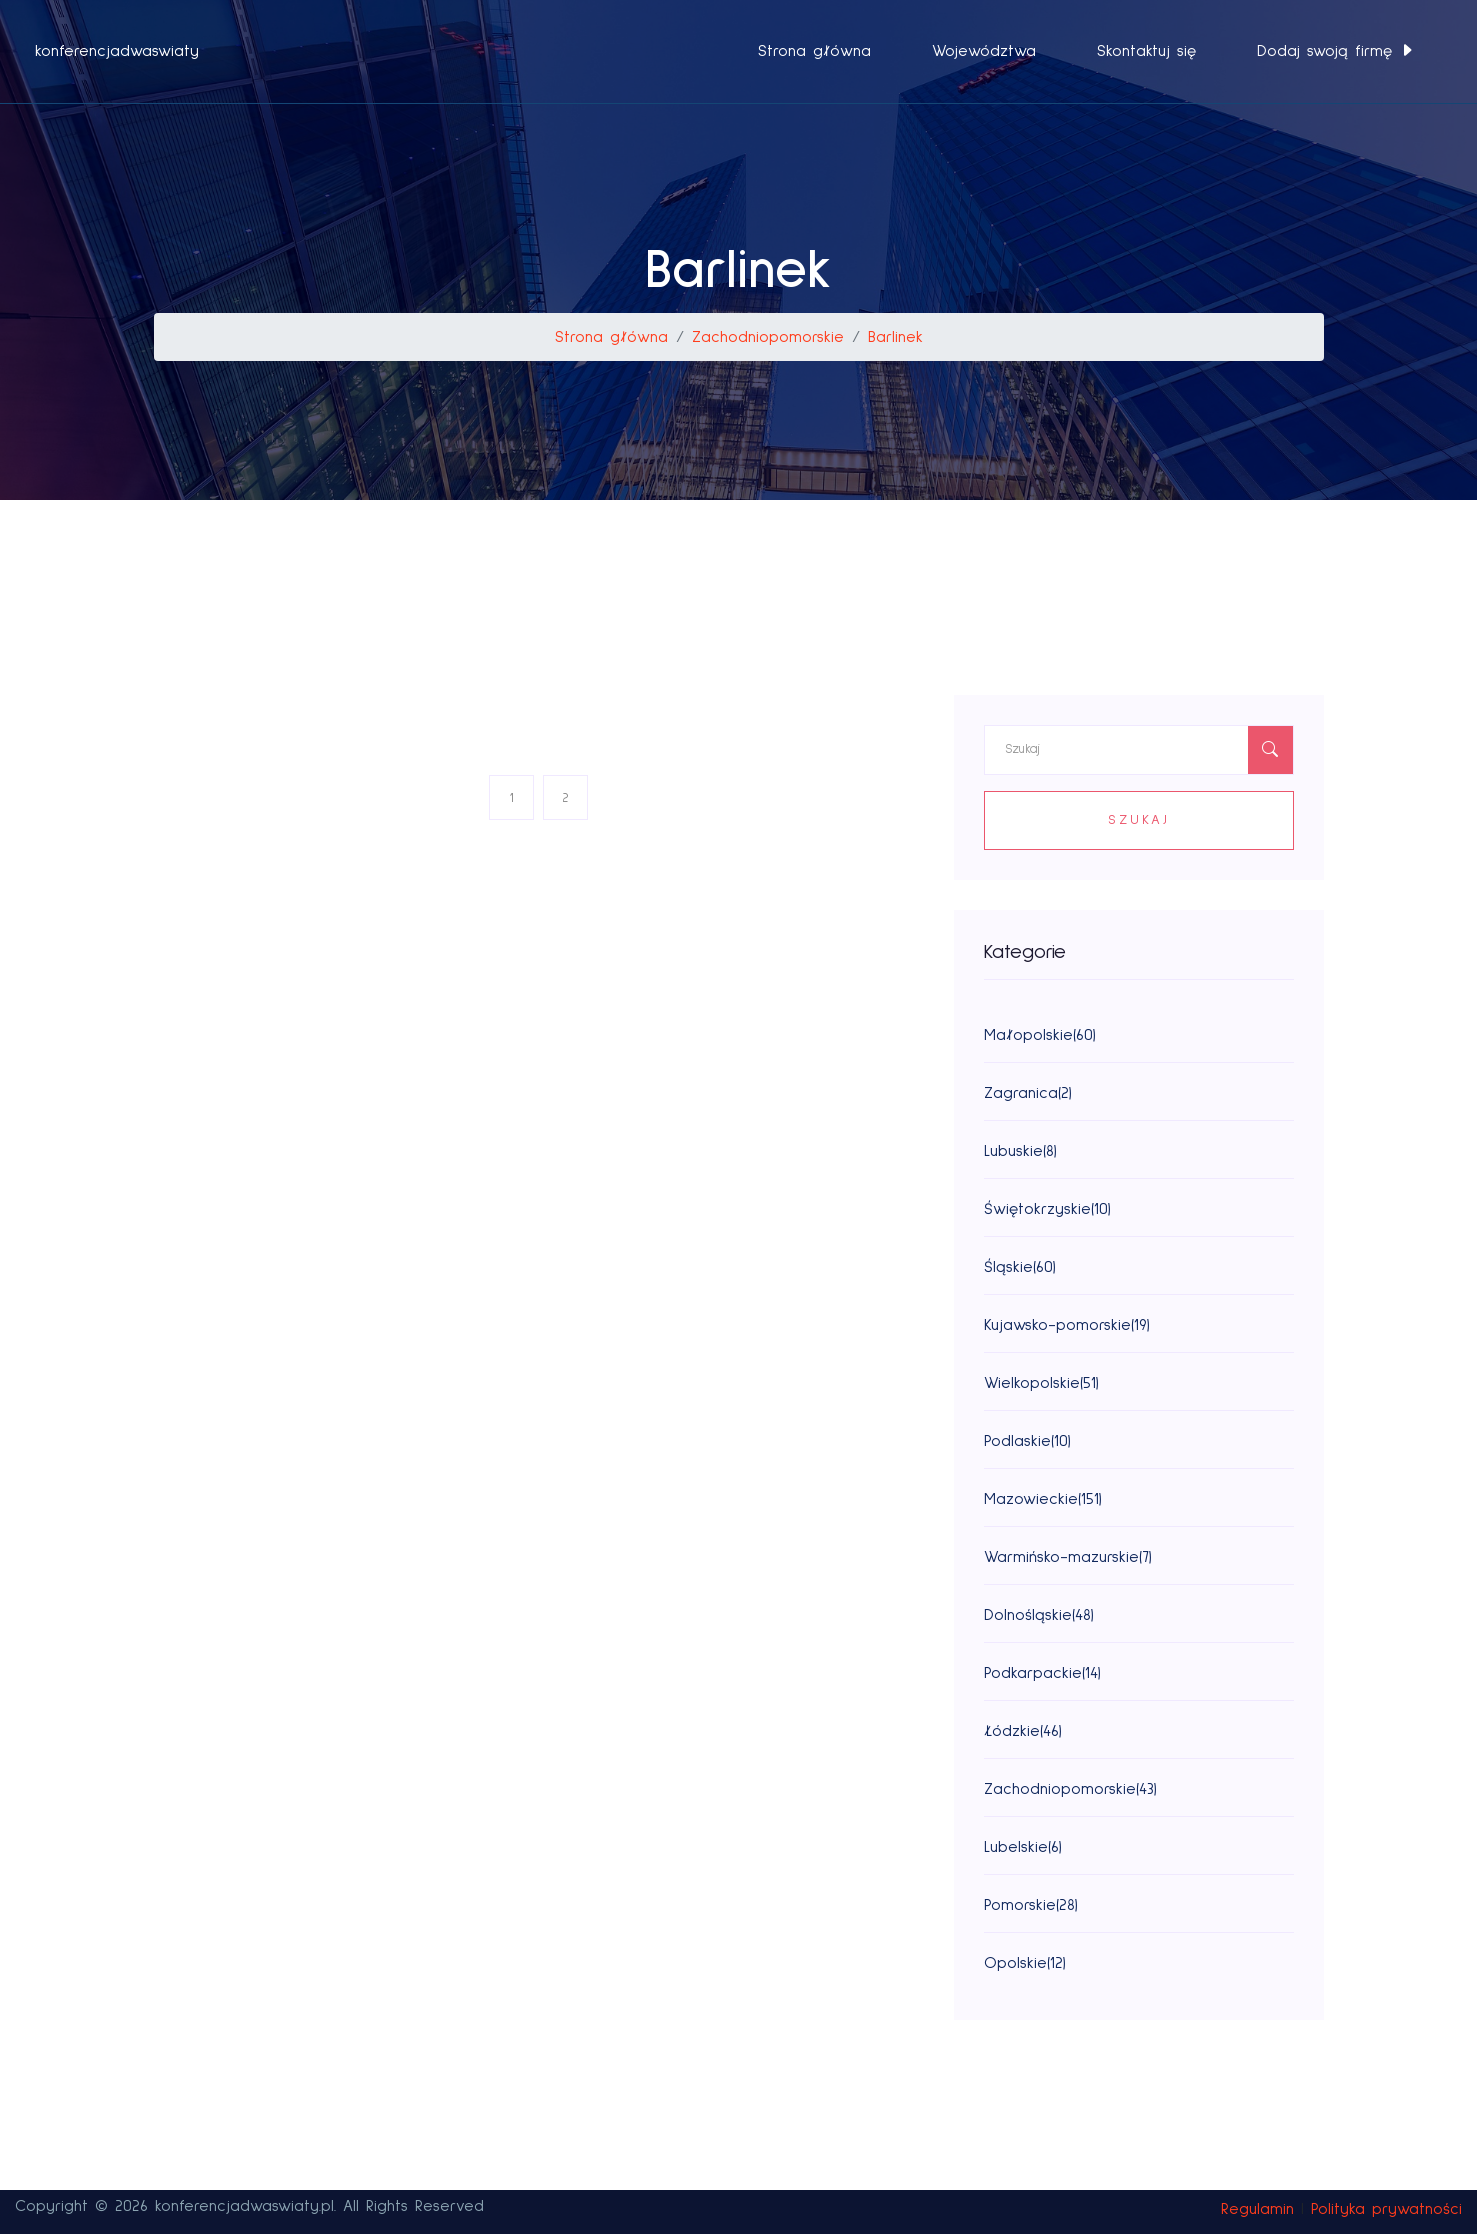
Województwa (984, 51)
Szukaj (1139, 820)
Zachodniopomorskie (768, 337)
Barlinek (895, 337)
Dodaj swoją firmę (1336, 51)
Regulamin (1257, 2209)
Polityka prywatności (1386, 2209)
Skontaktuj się (1146, 51)
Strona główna (814, 51)
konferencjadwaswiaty (117, 51)
